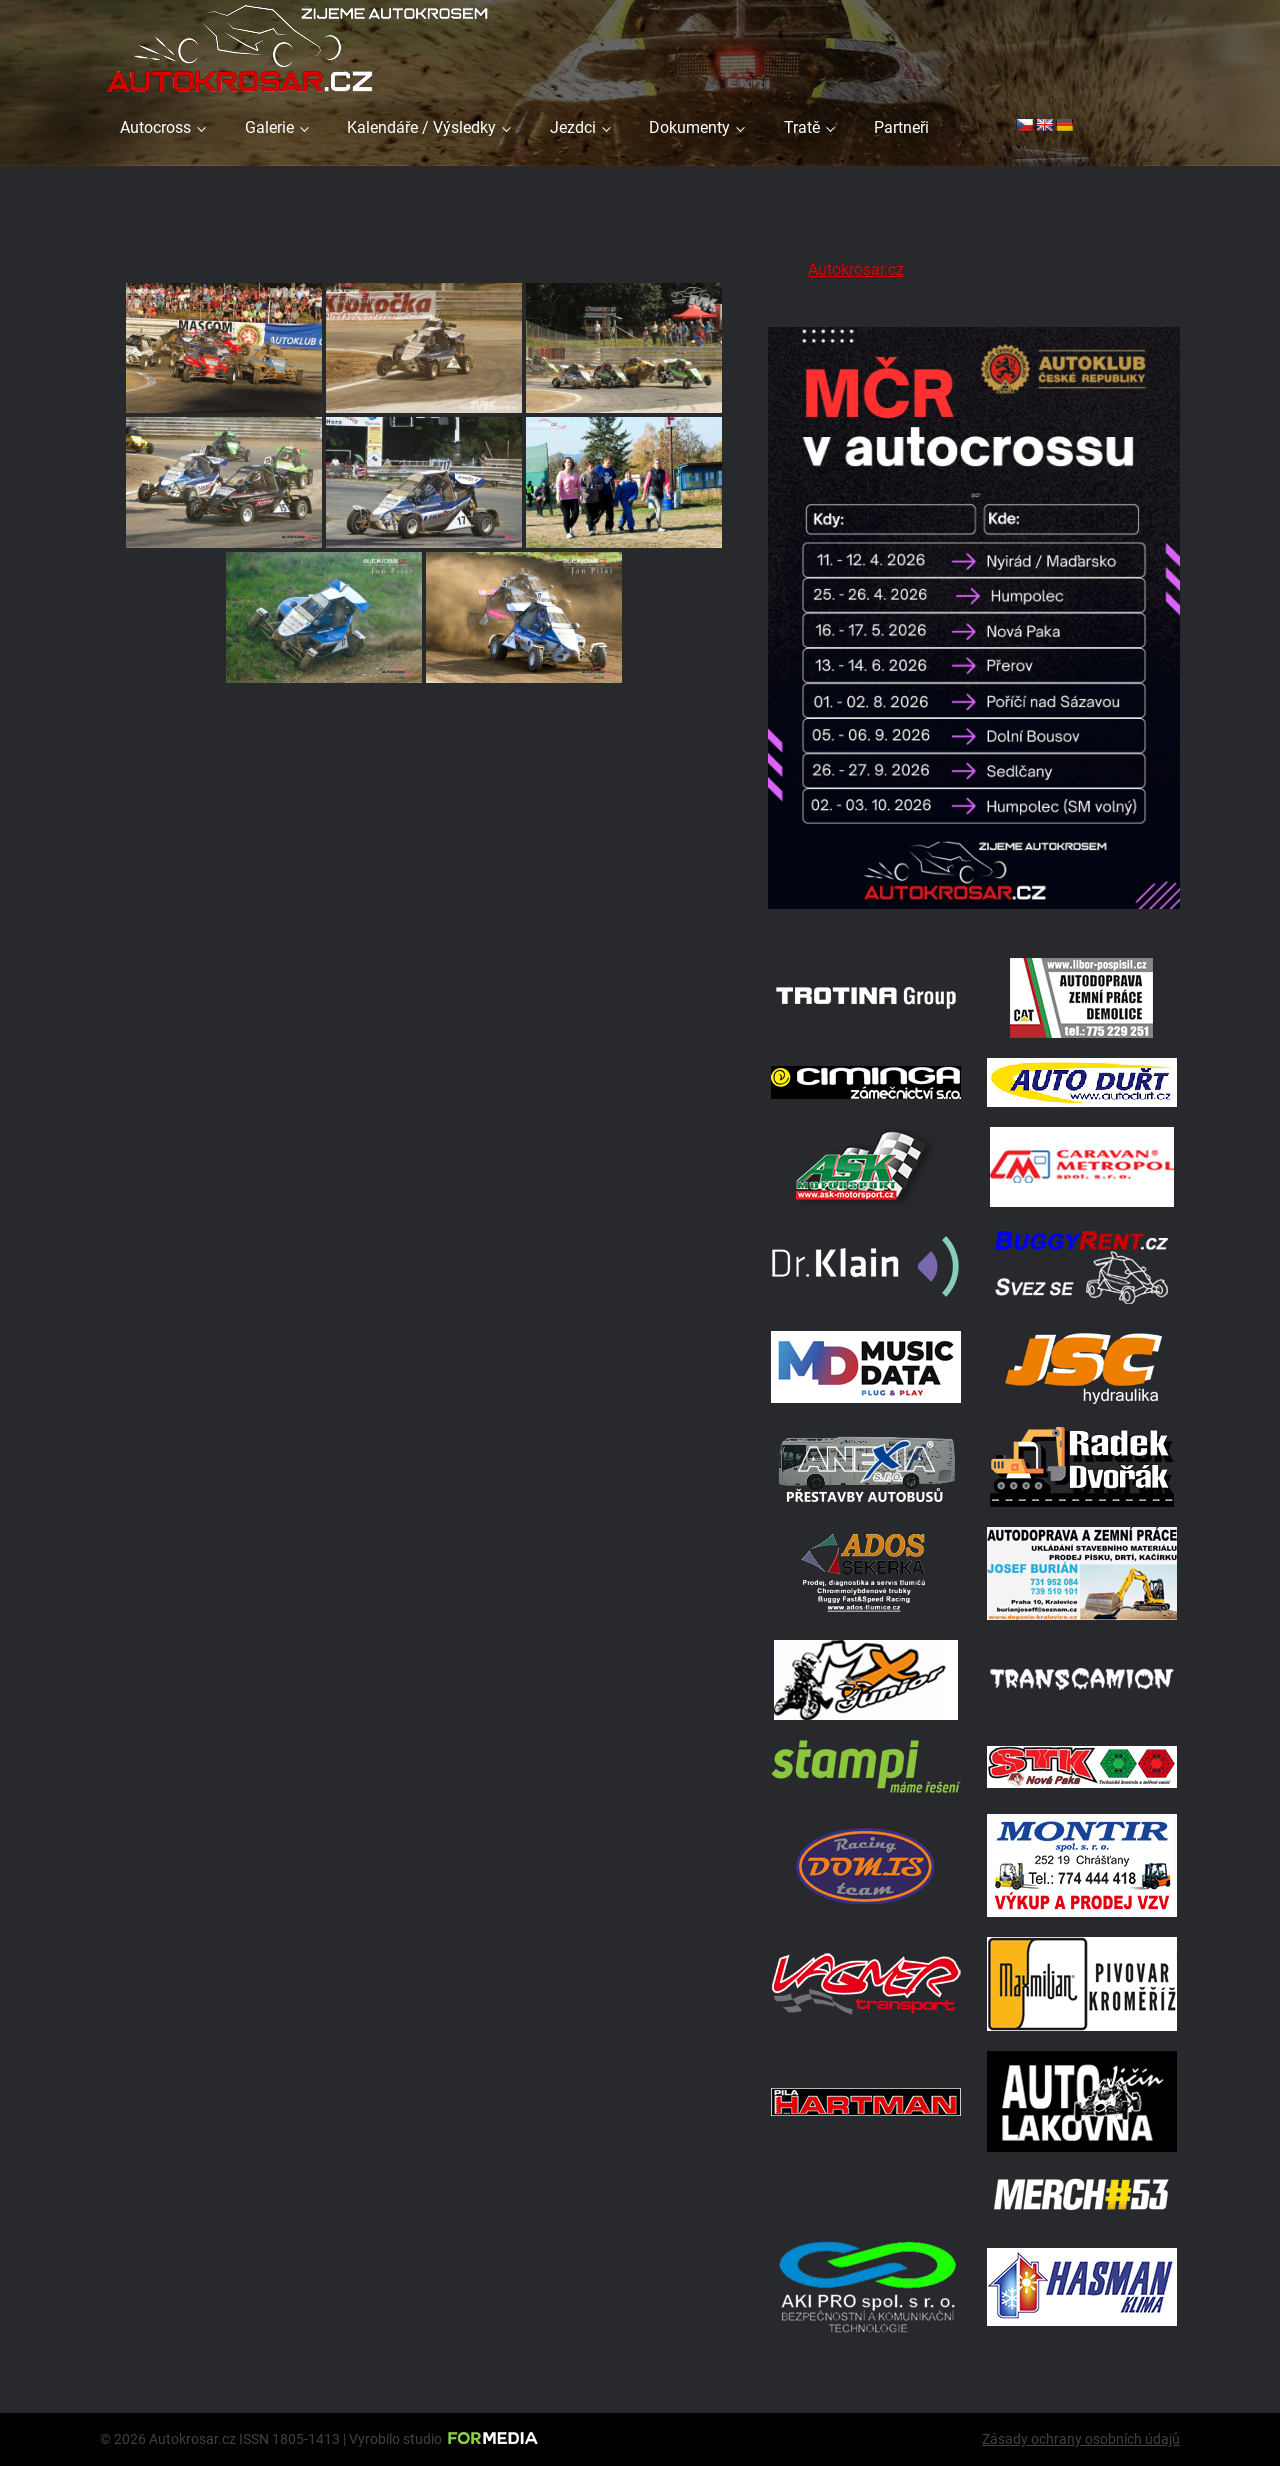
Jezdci (573, 127)
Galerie (269, 127)
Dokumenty (689, 127)
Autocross (155, 127)
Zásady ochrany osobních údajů (1081, 2439)
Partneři (901, 127)
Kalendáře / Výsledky (421, 127)
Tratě (802, 127)
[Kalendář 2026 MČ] (974, 912)
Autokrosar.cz (856, 269)
